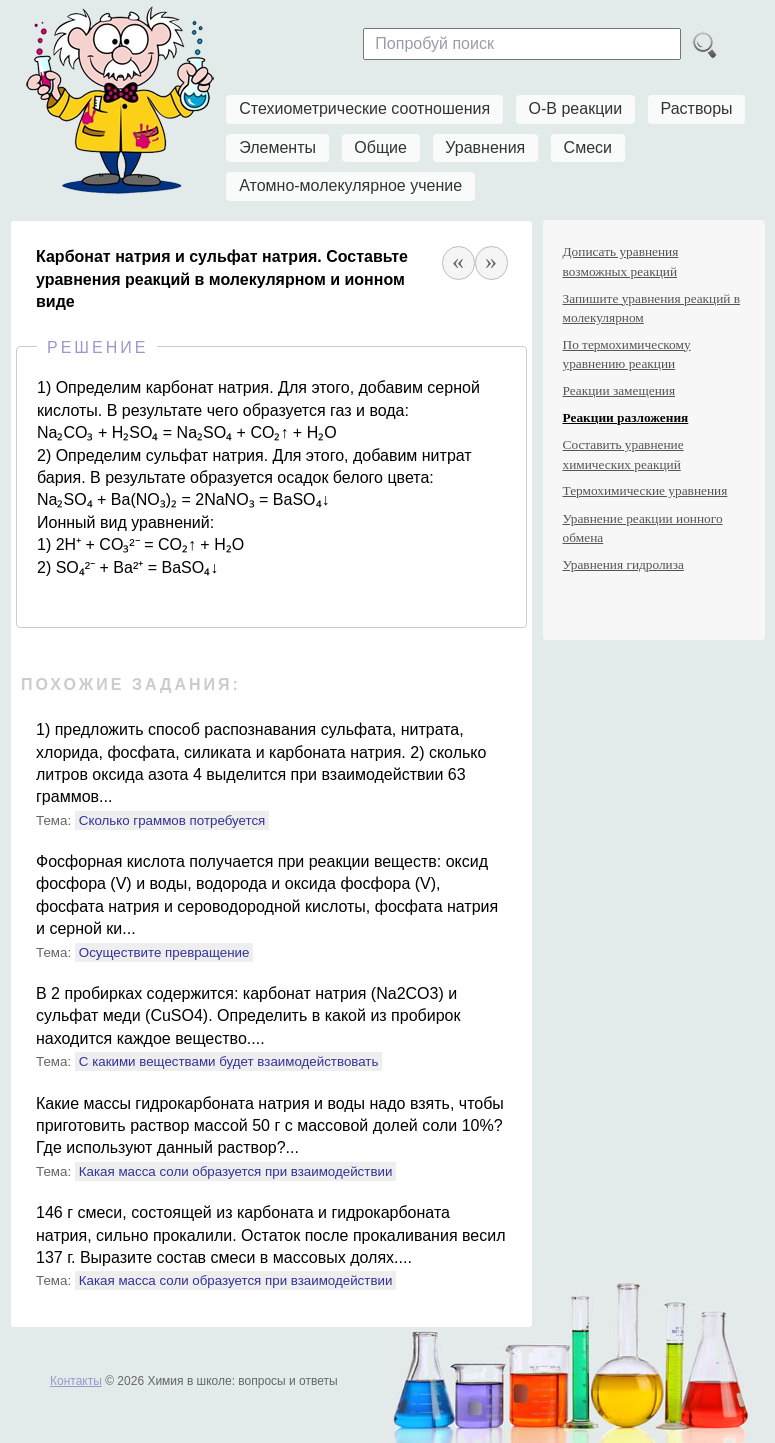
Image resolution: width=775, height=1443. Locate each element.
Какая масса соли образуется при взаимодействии (236, 1171)
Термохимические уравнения (645, 490)
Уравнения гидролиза (623, 564)
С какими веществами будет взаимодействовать (229, 1061)
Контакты (76, 1381)
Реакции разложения (626, 417)
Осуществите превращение (164, 952)
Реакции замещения (619, 390)
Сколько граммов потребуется (172, 820)
